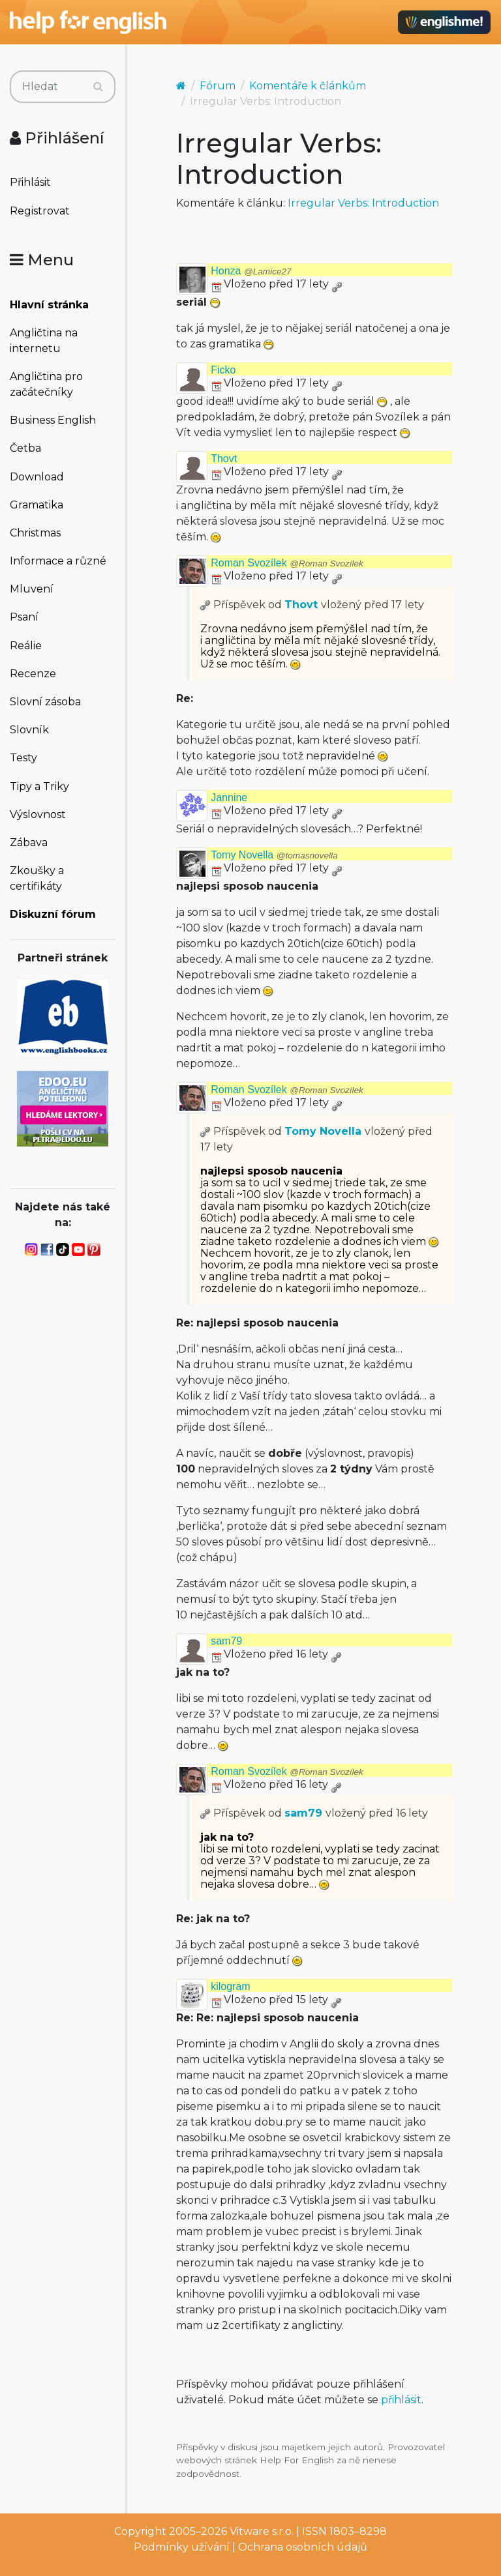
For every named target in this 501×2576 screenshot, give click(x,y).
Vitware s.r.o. (262, 2531)
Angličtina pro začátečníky (46, 384)
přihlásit (401, 2399)
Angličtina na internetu (44, 341)
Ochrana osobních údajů (302, 2547)
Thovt (224, 458)
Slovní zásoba (45, 701)
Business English (53, 420)
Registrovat (40, 211)
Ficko (223, 369)
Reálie (26, 645)
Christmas (35, 533)
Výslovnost (38, 814)
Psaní (24, 617)
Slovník (29, 730)
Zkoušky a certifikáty (37, 878)
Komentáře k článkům (307, 86)
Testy (23, 758)
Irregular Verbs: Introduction (363, 203)
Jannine (229, 797)
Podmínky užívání (182, 2547)
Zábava (29, 842)
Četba (25, 448)
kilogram (230, 1986)
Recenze (33, 673)
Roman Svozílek (287, 562)
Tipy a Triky (39, 786)
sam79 (226, 1641)
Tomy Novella (274, 854)
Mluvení (31, 589)
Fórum (217, 86)
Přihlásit (30, 182)
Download (37, 477)
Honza (251, 270)
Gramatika (36, 505)
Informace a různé (58, 561)
